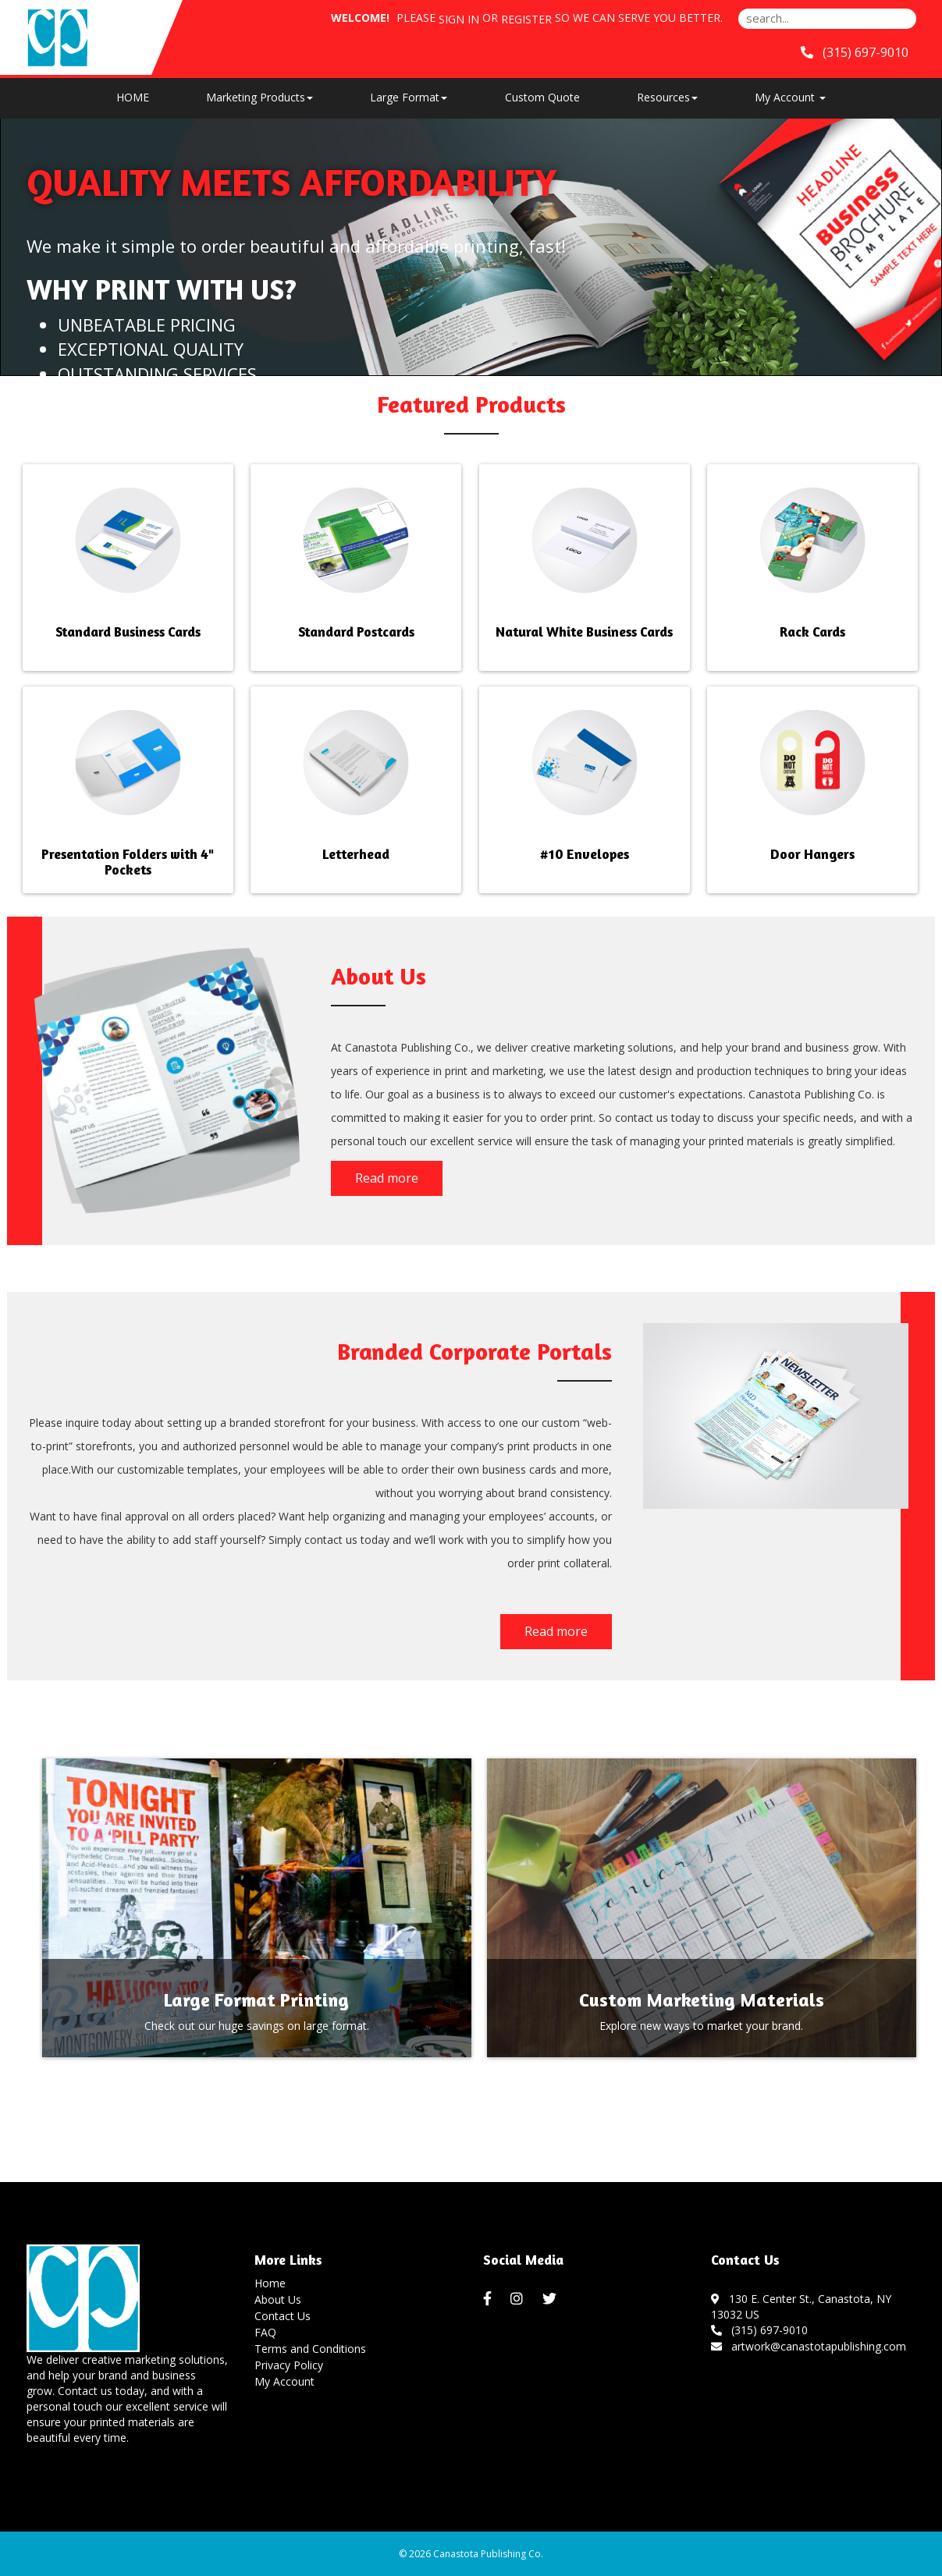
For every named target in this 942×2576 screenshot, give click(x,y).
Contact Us (282, 2315)
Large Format (408, 97)
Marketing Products (259, 97)
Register (526, 19)
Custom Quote (542, 97)
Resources (667, 97)
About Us (277, 2299)
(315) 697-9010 (759, 2329)
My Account (284, 2381)
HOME (132, 97)
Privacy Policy (288, 2365)
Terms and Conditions (310, 2348)
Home (270, 2283)
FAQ (265, 2332)
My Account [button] (790, 97)
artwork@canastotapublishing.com (808, 2346)
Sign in (459, 19)
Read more (386, 1178)
